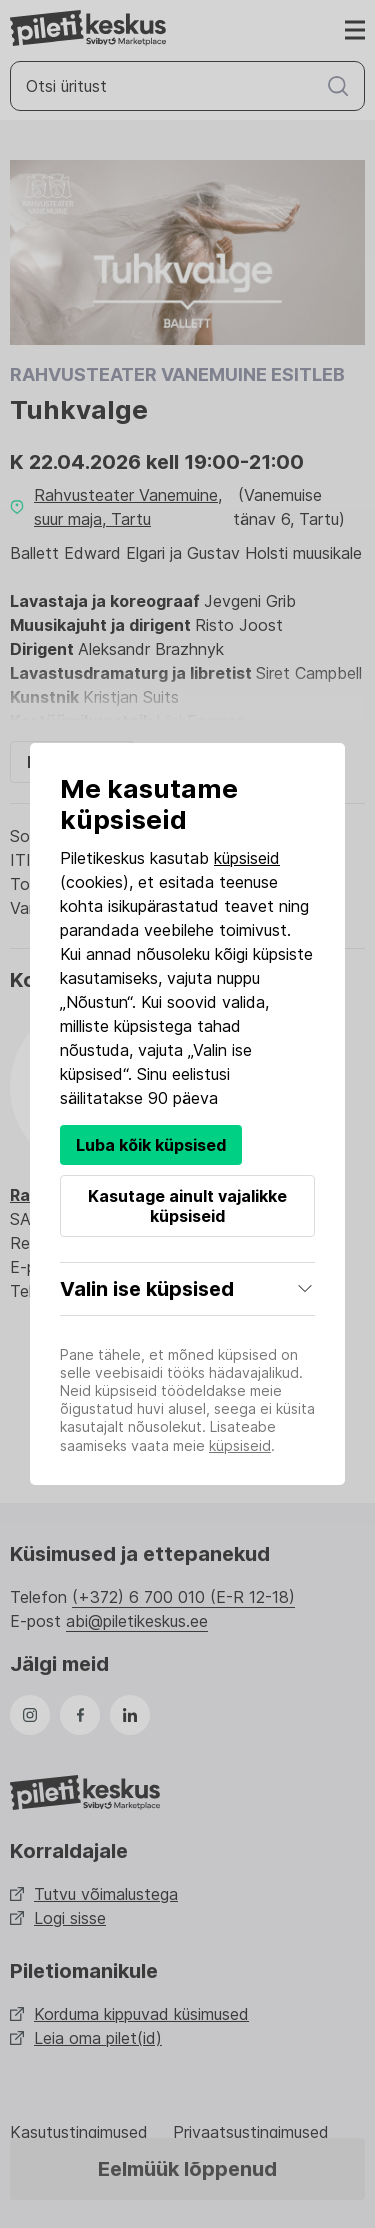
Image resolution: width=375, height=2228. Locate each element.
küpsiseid (247, 858)
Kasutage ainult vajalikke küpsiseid (187, 1206)
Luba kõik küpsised (151, 1145)
